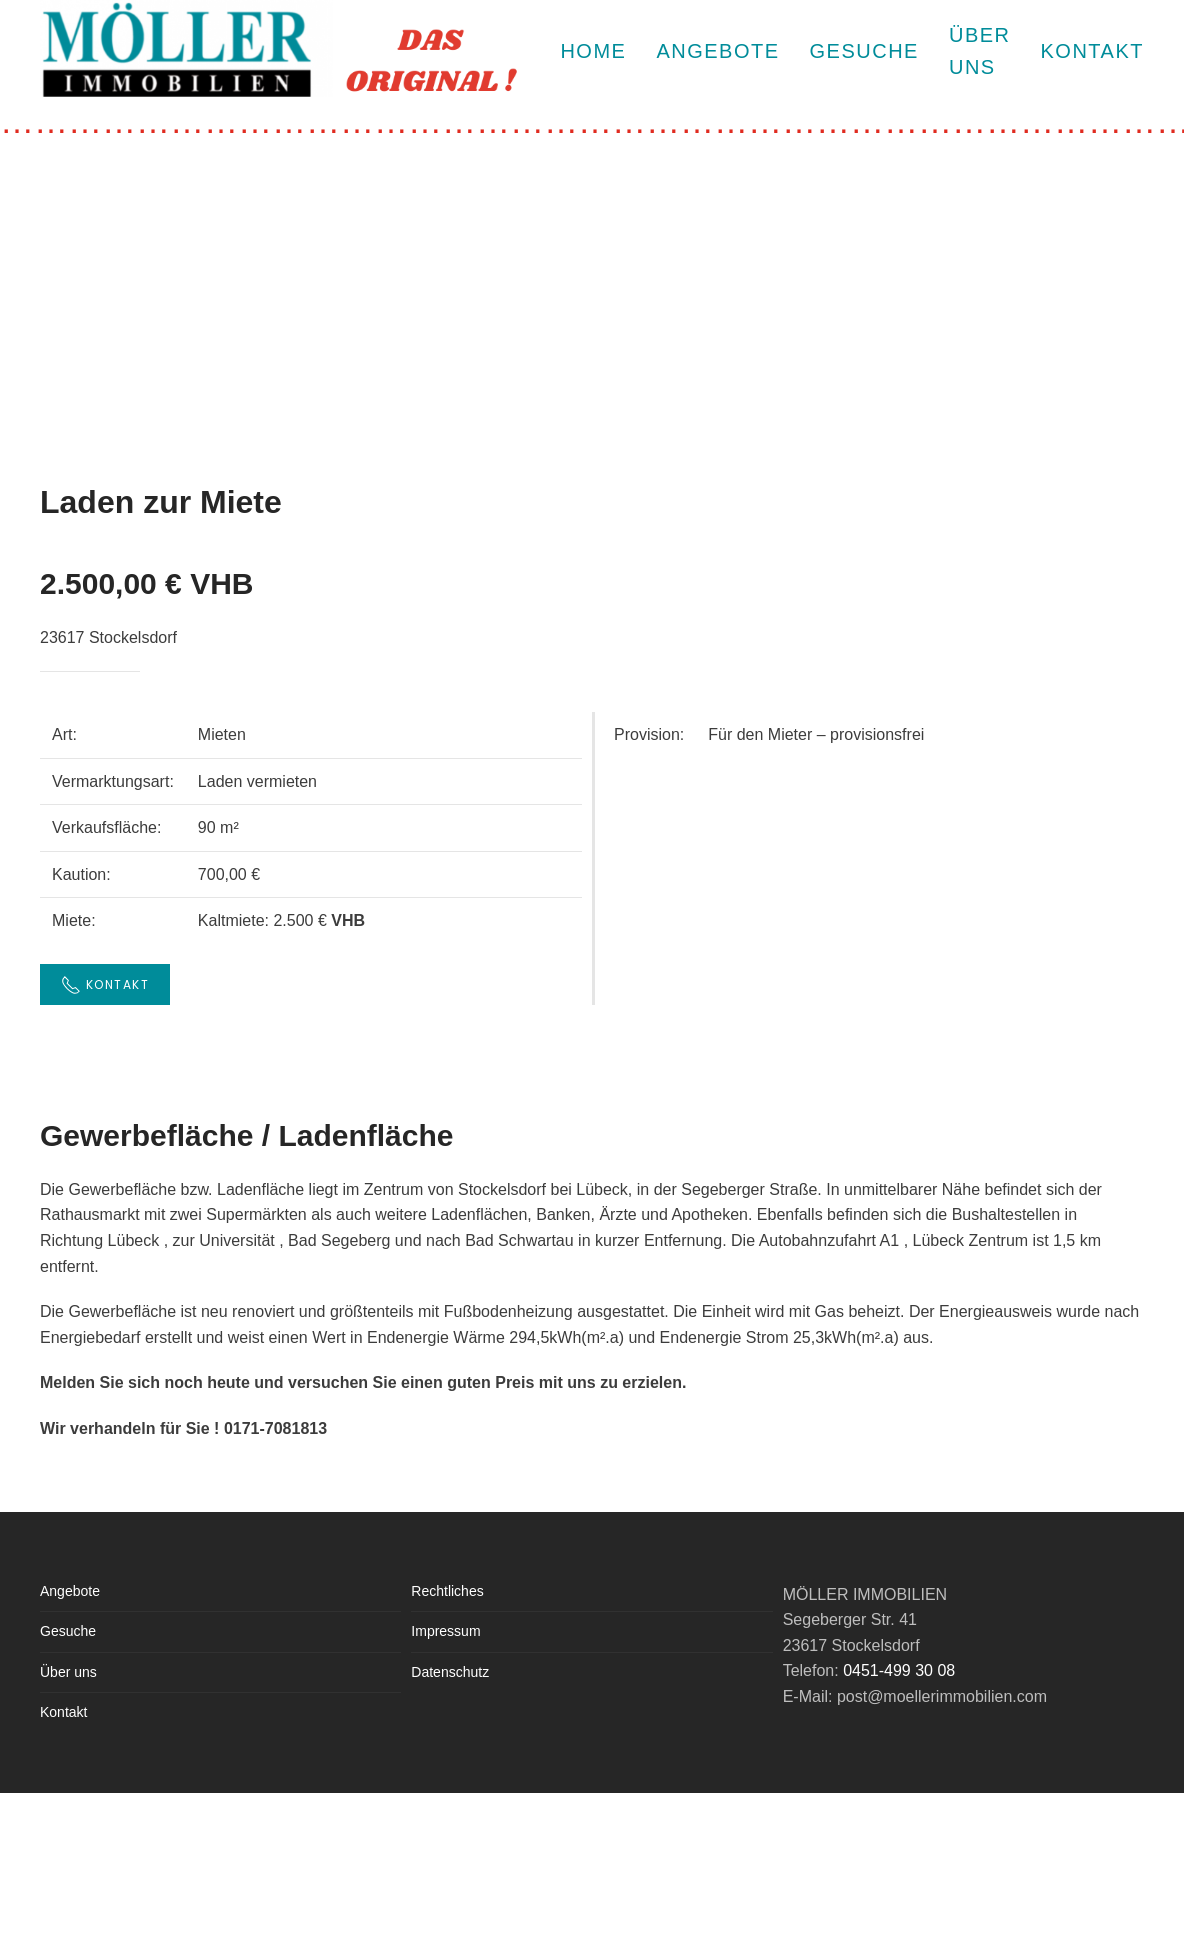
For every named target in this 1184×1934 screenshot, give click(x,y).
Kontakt (63, 1712)
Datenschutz (450, 1672)
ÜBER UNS (980, 51)
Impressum (445, 1631)
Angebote (717, 51)
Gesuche (864, 51)
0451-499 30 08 (899, 1670)
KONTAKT (1092, 51)
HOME (593, 51)
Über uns (68, 1672)
